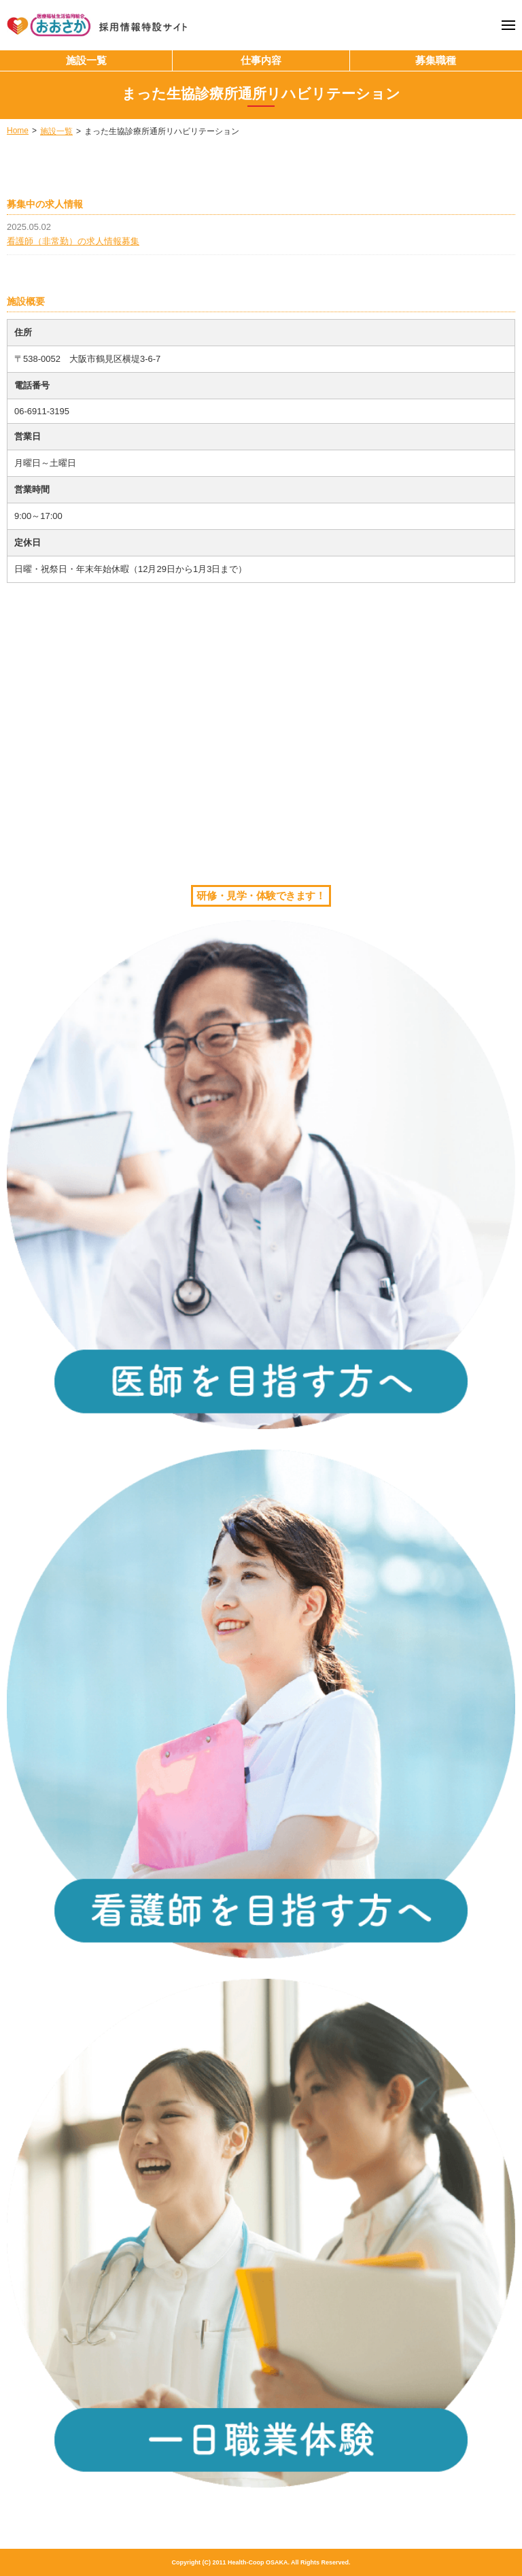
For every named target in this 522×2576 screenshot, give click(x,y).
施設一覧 (86, 60)
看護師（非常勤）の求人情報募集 (73, 241)
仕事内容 (261, 60)
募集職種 (435, 60)
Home (18, 130)
